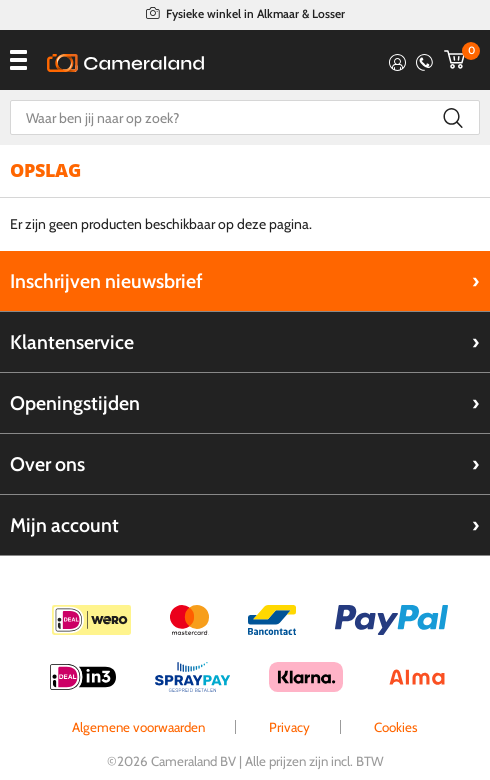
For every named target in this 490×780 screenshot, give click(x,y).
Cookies (396, 727)
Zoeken (452, 117)
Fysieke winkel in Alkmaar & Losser (255, 13)
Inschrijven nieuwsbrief (106, 281)
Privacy (289, 727)
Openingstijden (75, 403)
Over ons (47, 464)
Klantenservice (72, 342)
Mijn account (64, 525)
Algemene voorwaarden (138, 727)
